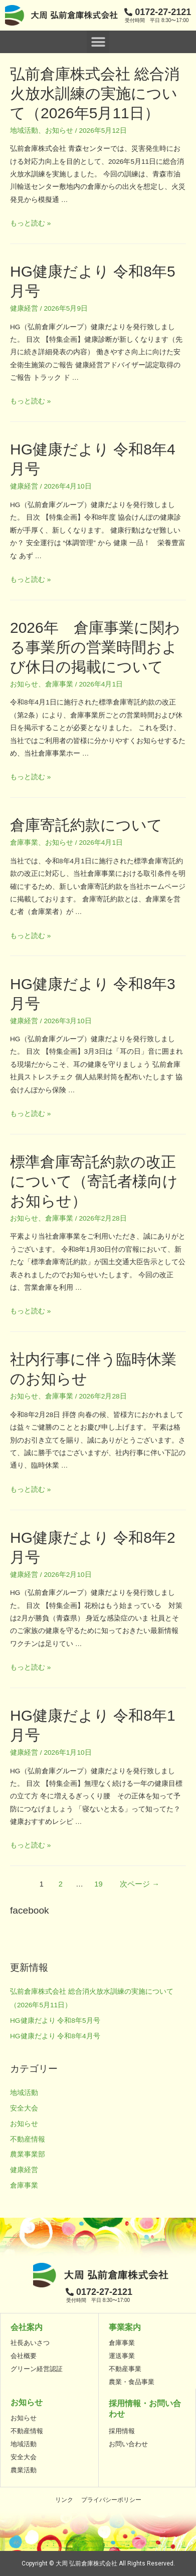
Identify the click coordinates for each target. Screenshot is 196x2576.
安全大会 (24, 2108)
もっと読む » (30, 223)
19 (98, 1884)
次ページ (139, 1884)
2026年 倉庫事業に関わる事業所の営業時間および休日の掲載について (95, 647)
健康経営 (24, 308)
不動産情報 (27, 2139)
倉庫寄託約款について (86, 825)
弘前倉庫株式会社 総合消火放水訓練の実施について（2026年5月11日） (94, 93)
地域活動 (24, 130)
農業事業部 (27, 2154)
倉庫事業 (59, 684)
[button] (98, 42)
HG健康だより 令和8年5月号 (55, 2020)
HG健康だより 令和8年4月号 (55, 2036)
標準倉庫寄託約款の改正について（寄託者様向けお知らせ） (94, 1181)
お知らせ (59, 130)
